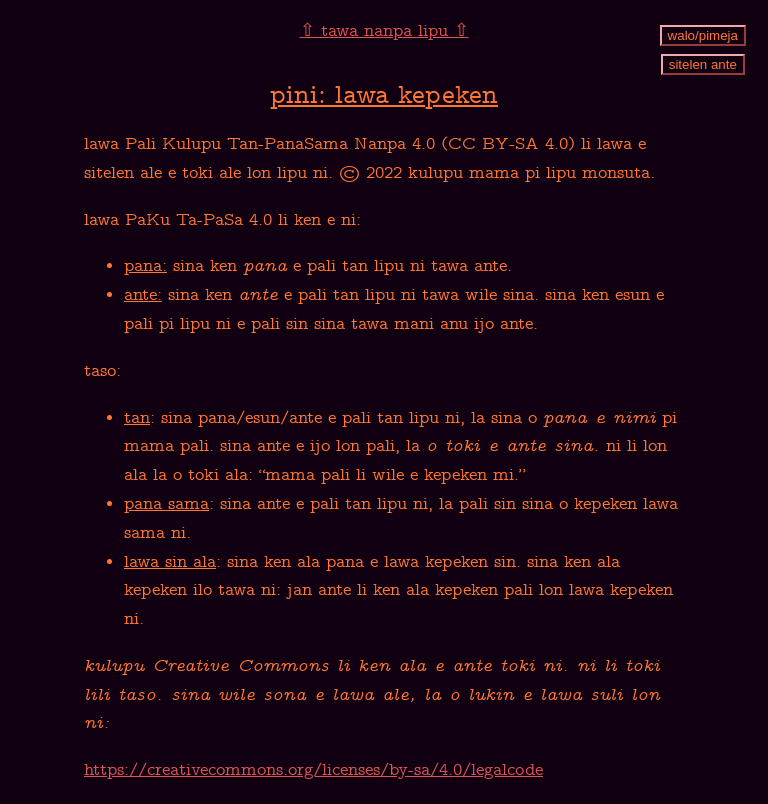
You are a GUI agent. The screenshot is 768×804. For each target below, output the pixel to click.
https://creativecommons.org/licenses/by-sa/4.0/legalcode (313, 771)
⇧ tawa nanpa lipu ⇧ (384, 32)
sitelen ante (703, 64)
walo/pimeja (703, 35)
